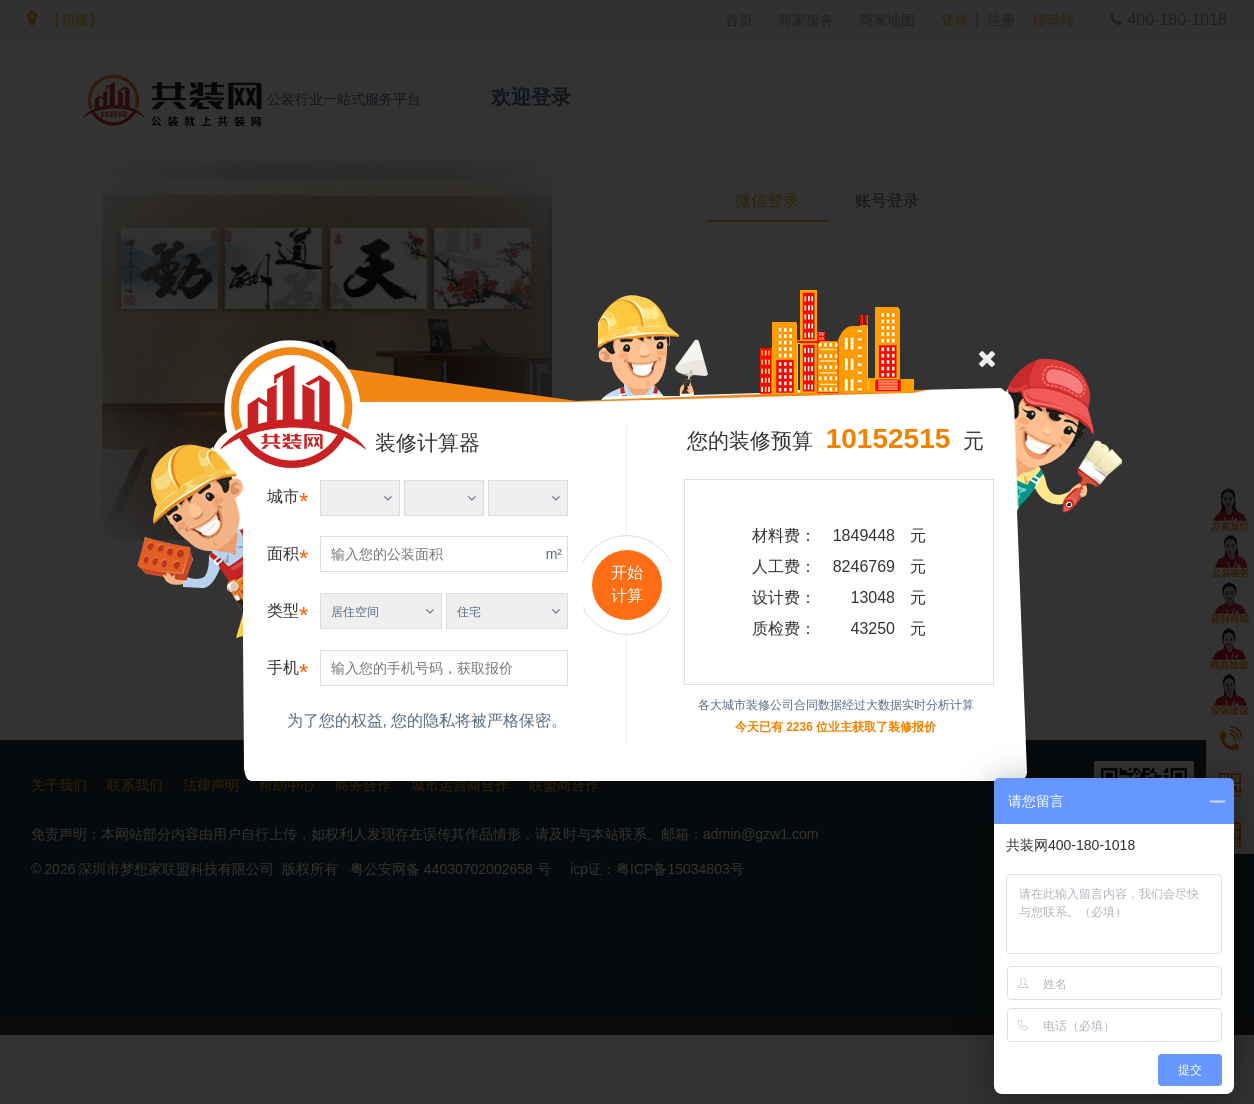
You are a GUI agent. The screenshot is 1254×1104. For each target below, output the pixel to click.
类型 (283, 610)
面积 (283, 553)
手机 (283, 667)
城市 (283, 496)
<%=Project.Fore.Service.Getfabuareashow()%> (360, 498)
